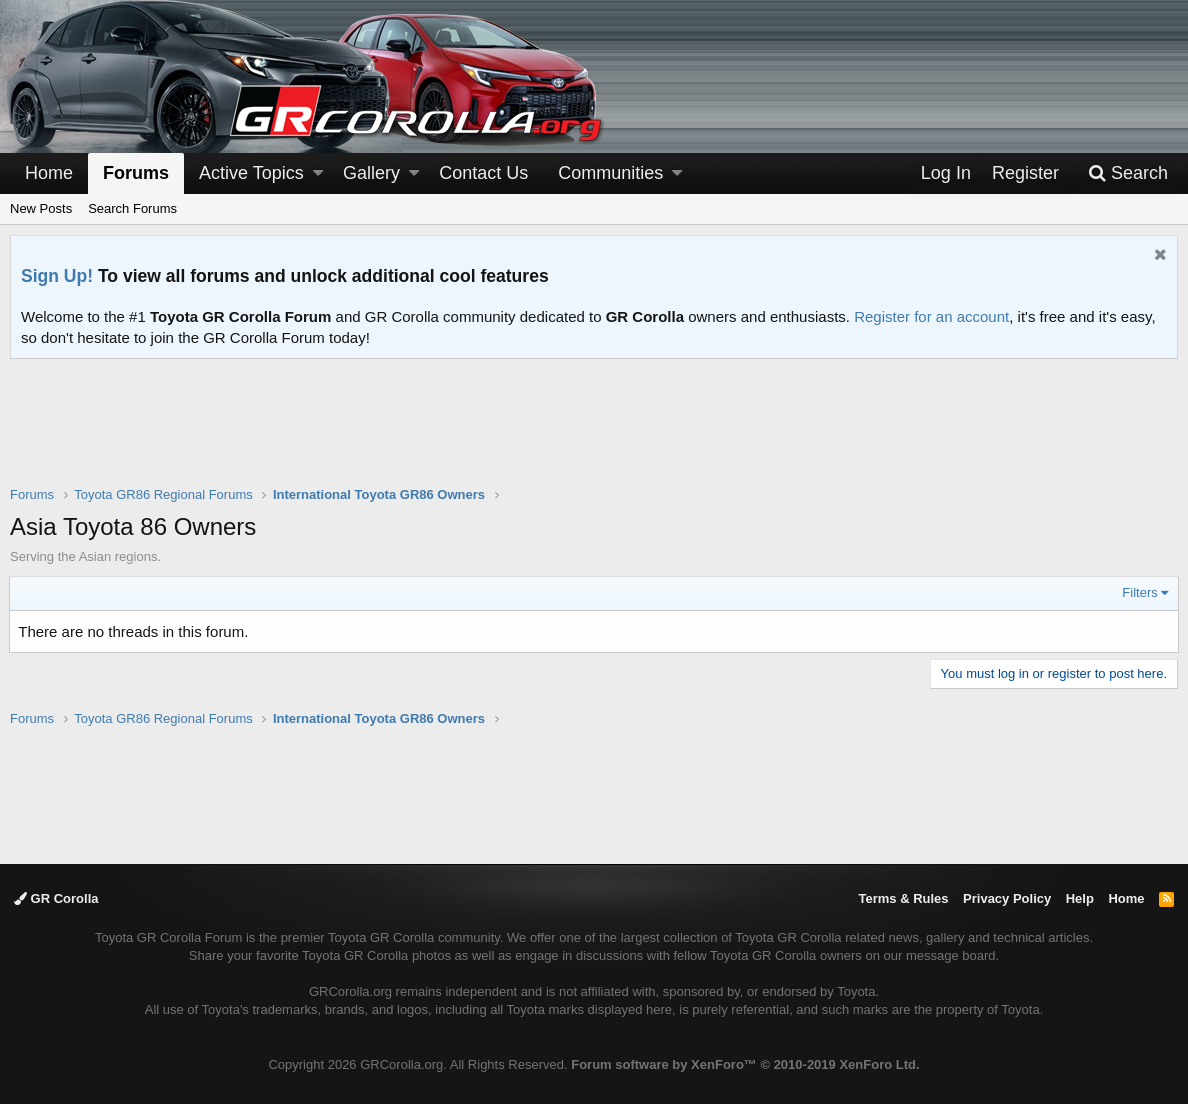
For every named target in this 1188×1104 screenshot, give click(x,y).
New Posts (41, 208)
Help (1080, 898)
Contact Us (483, 173)
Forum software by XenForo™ (745, 1064)
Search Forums (132, 208)
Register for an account (931, 316)
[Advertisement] (594, 435)
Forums (136, 173)
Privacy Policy (1007, 898)
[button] (318, 173)
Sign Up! (57, 276)
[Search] (1128, 173)
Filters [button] (1139, 592)
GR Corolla (56, 898)
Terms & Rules (903, 898)
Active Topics (251, 173)
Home (49, 173)
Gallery (371, 173)
